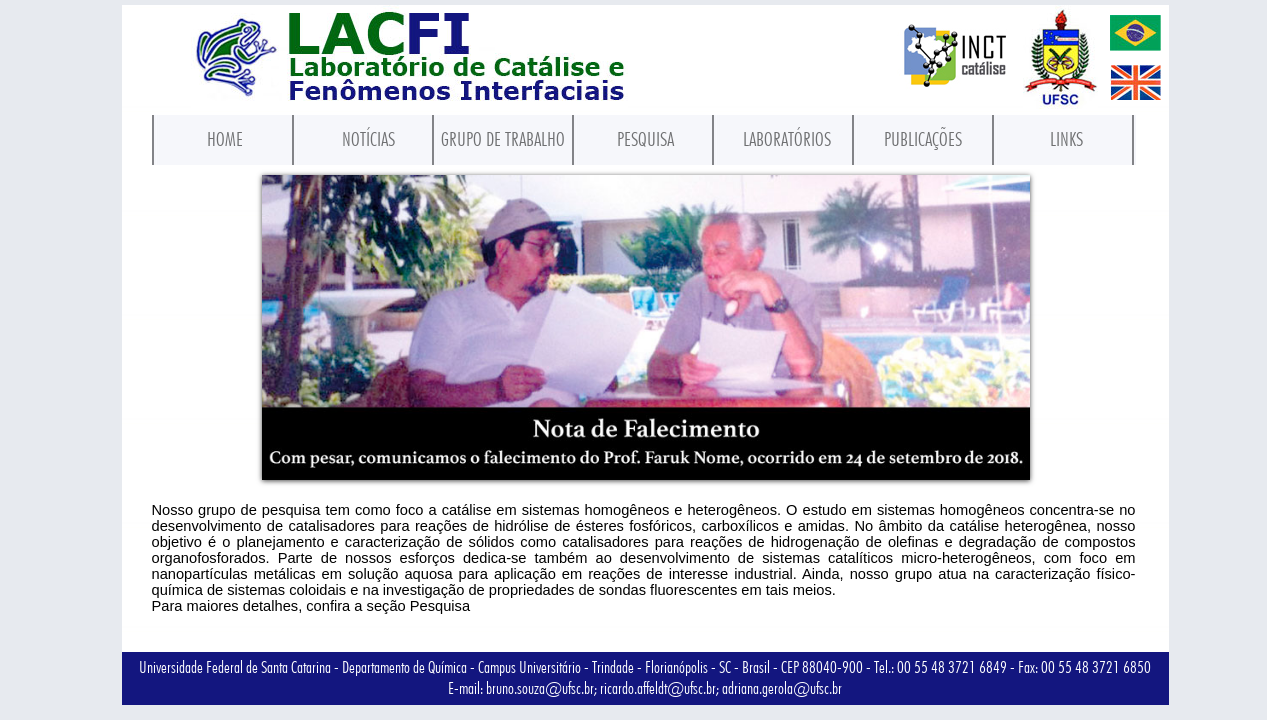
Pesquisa (440, 606)
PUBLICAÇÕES (923, 139)
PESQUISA (645, 139)
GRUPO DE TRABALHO (503, 139)
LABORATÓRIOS (787, 139)
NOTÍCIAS (368, 139)
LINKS (1066, 139)
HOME (225, 139)
